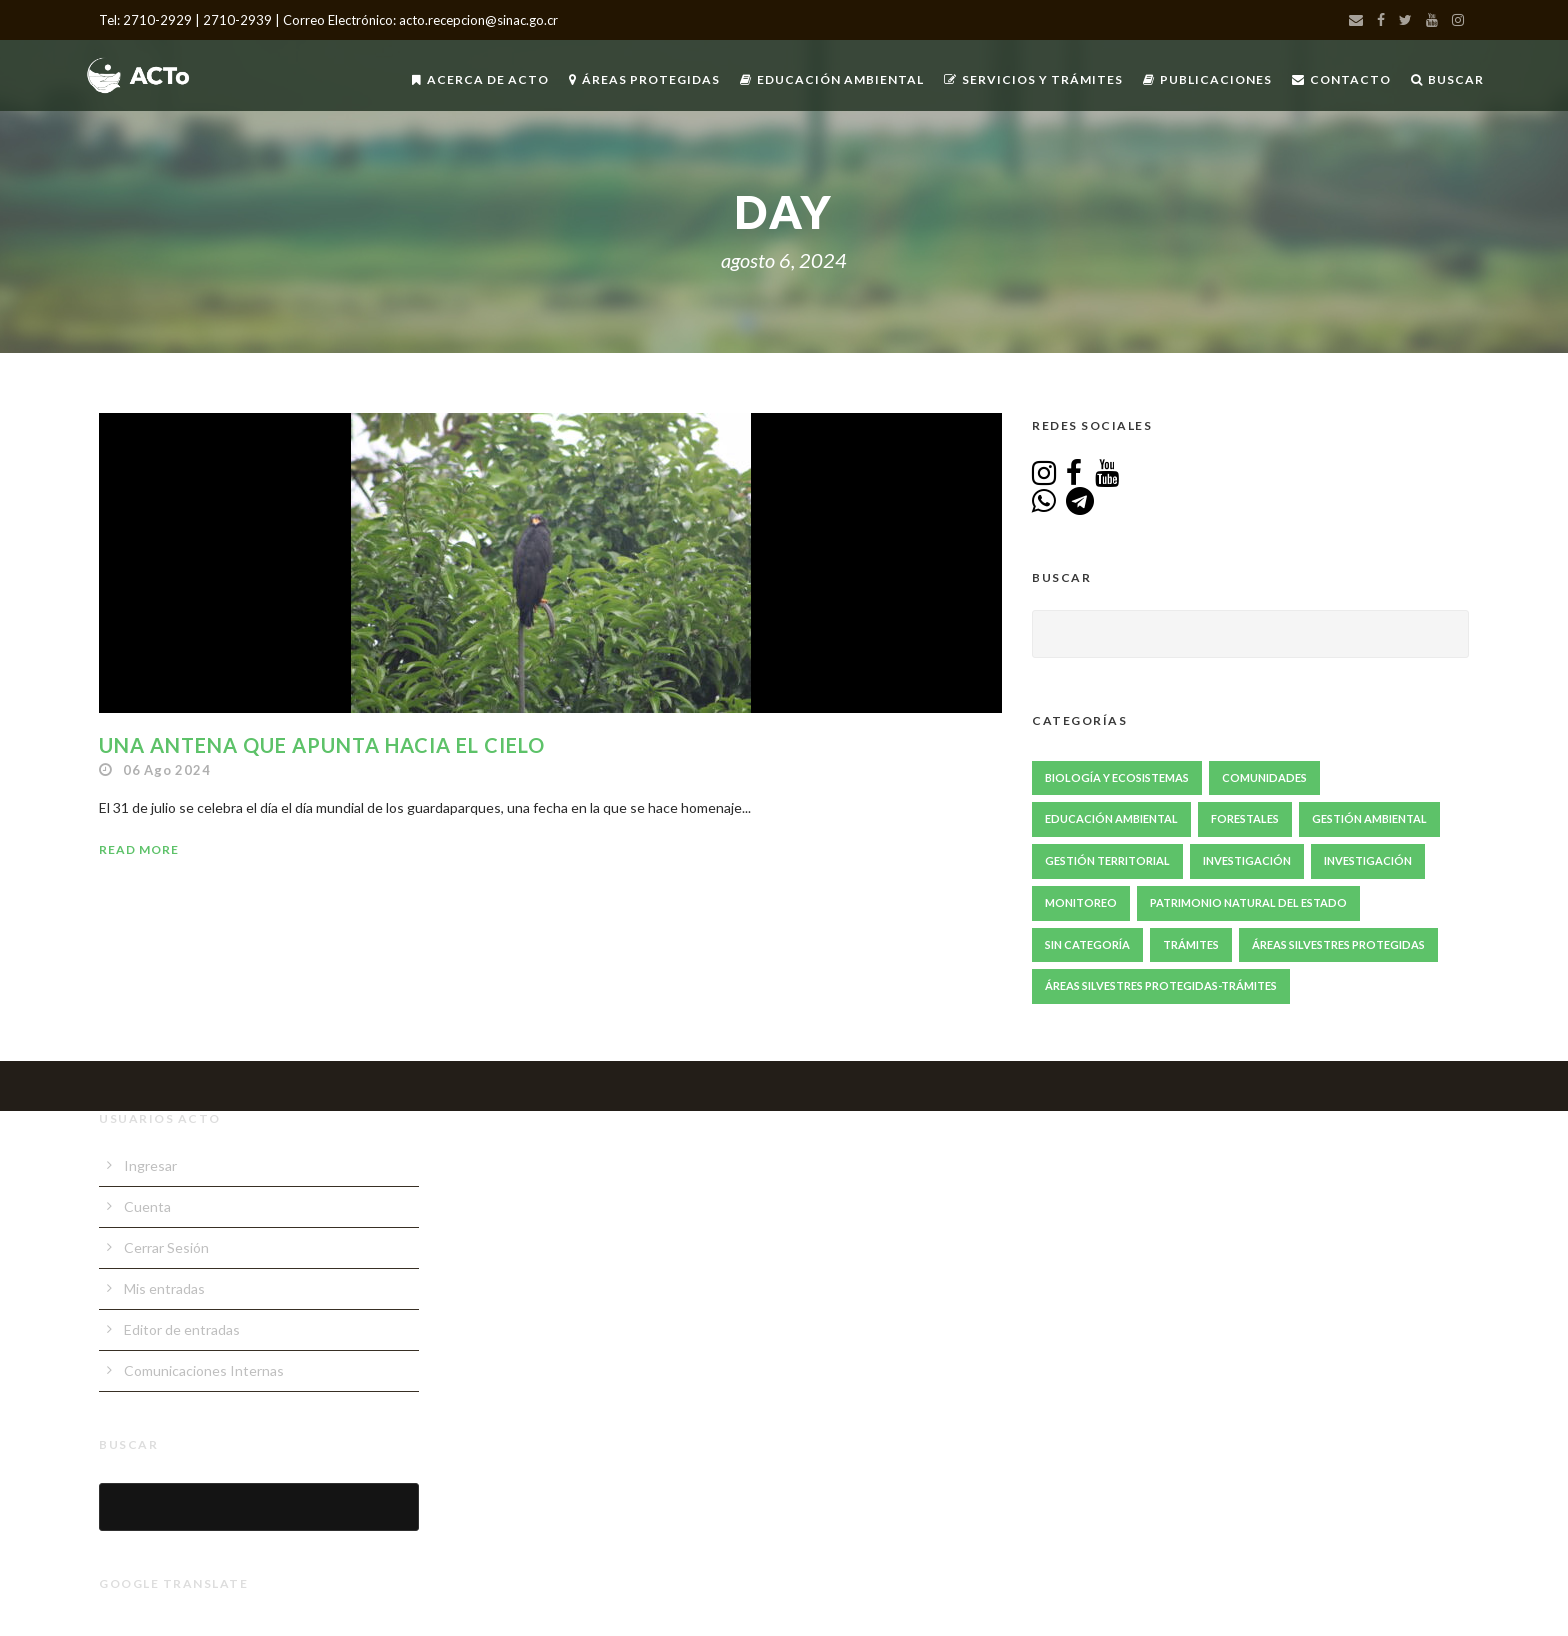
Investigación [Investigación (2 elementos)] (1368, 860)
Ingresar (150, 1165)
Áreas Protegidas (644, 79)
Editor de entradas (182, 1329)
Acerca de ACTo (480, 79)
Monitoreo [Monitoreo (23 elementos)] (1081, 902)
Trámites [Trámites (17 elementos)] (1191, 944)
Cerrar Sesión (166, 1247)
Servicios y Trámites (1033, 79)
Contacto (1341, 79)
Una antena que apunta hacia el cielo (322, 745)
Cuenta (147, 1206)
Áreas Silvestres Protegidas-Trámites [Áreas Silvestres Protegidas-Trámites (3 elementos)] (1161, 985)
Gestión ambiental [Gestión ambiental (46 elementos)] (1369, 818)
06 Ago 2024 (167, 770)
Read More (139, 849)
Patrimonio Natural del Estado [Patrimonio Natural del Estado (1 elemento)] (1248, 902)
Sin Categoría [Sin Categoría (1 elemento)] (1087, 944)
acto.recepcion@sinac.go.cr (478, 20)
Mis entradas (164, 1288)
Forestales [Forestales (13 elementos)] (1245, 818)
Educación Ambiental (832, 79)
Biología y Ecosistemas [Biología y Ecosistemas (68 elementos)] (1117, 777)
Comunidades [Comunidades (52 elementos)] (1264, 777)
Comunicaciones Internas (204, 1370)
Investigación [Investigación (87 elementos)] (1247, 860)
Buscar (1447, 79)
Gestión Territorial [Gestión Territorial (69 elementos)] (1107, 860)
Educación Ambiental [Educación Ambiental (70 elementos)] (1111, 818)
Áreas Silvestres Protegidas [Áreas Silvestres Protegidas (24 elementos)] (1338, 944)
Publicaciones (1207, 79)
